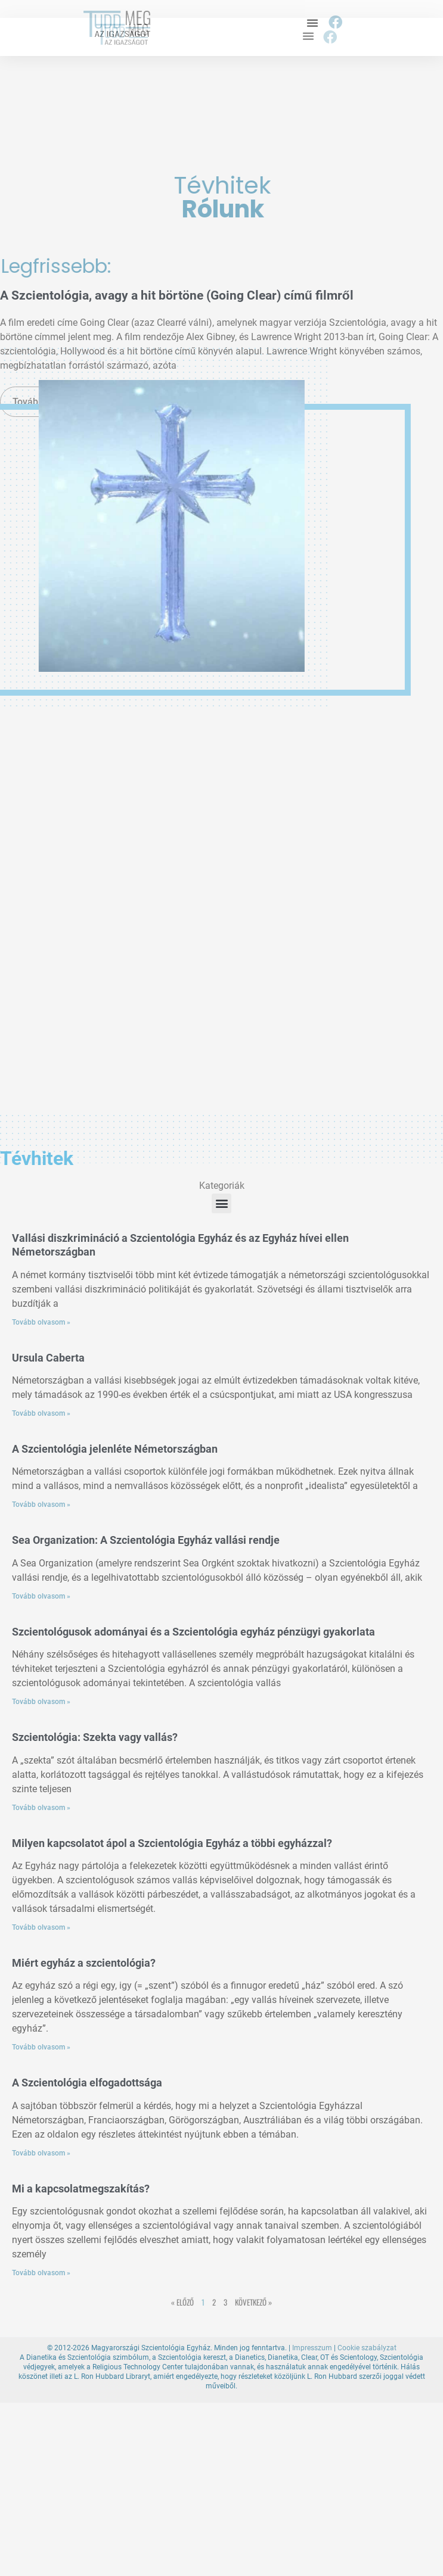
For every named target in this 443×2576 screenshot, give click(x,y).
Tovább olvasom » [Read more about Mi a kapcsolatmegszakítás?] (41, 2273)
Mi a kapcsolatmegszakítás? (81, 2188)
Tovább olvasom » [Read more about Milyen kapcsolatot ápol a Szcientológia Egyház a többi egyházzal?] (41, 1927)
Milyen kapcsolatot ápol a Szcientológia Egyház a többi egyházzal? (172, 1843)
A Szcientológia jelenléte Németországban (115, 1449)
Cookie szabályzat (366, 2348)
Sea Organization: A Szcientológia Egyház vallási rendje (146, 1540)
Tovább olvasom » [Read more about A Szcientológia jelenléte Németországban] (41, 1504)
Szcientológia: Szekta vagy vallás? (95, 1737)
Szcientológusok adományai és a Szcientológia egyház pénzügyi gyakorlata (193, 1631)
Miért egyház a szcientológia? (84, 1963)
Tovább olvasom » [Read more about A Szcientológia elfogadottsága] (41, 2153)
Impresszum (312, 2348)
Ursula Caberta (48, 1357)
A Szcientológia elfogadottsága (87, 2082)
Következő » (253, 2302)
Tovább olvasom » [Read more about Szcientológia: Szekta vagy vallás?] (41, 1807)
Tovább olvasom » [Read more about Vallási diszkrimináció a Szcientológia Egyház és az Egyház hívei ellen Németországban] (41, 1322)
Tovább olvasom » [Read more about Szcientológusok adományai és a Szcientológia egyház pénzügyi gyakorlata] (41, 1701)
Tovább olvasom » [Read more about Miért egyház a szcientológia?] (41, 2047)
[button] (312, 23)
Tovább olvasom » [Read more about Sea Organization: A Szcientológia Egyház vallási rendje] (41, 1596)
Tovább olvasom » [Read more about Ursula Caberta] (41, 1413)
